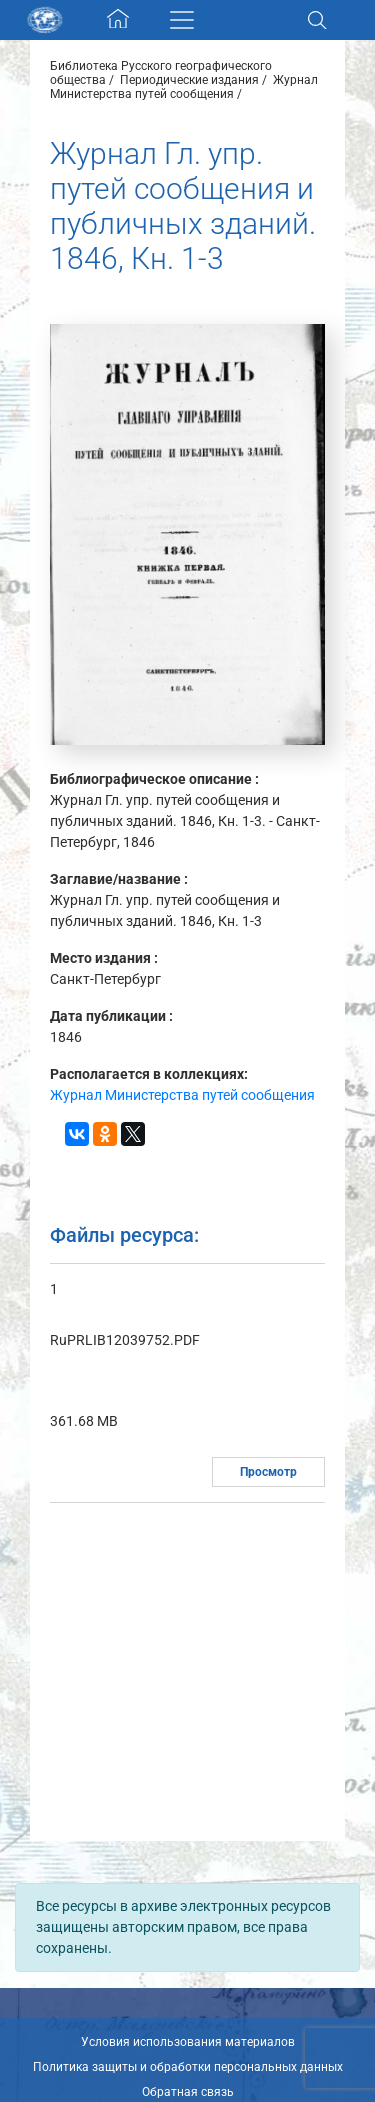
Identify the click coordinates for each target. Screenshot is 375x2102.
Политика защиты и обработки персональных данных (188, 2067)
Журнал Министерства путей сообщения (184, 87)
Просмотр (268, 1472)
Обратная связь (188, 2092)
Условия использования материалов (188, 2042)
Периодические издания (189, 80)
